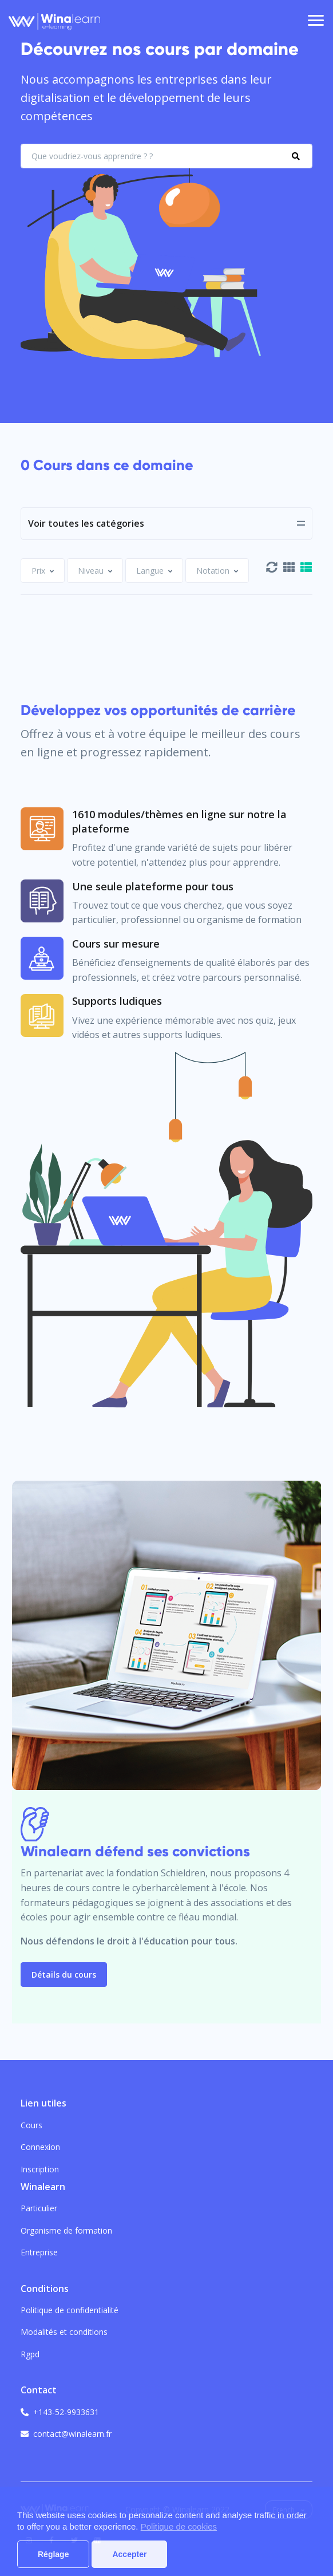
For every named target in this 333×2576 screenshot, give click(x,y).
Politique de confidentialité (69, 2310)
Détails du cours (63, 1974)
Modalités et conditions (64, 2331)
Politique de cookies (179, 2526)
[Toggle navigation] (315, 21)
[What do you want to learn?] (166, 156)
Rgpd (30, 2354)
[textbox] (38, 570)
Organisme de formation (66, 2230)
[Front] (54, 21)
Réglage (53, 2554)
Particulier (39, 2208)
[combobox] (43, 570)
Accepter (129, 2554)
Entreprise (39, 2252)
